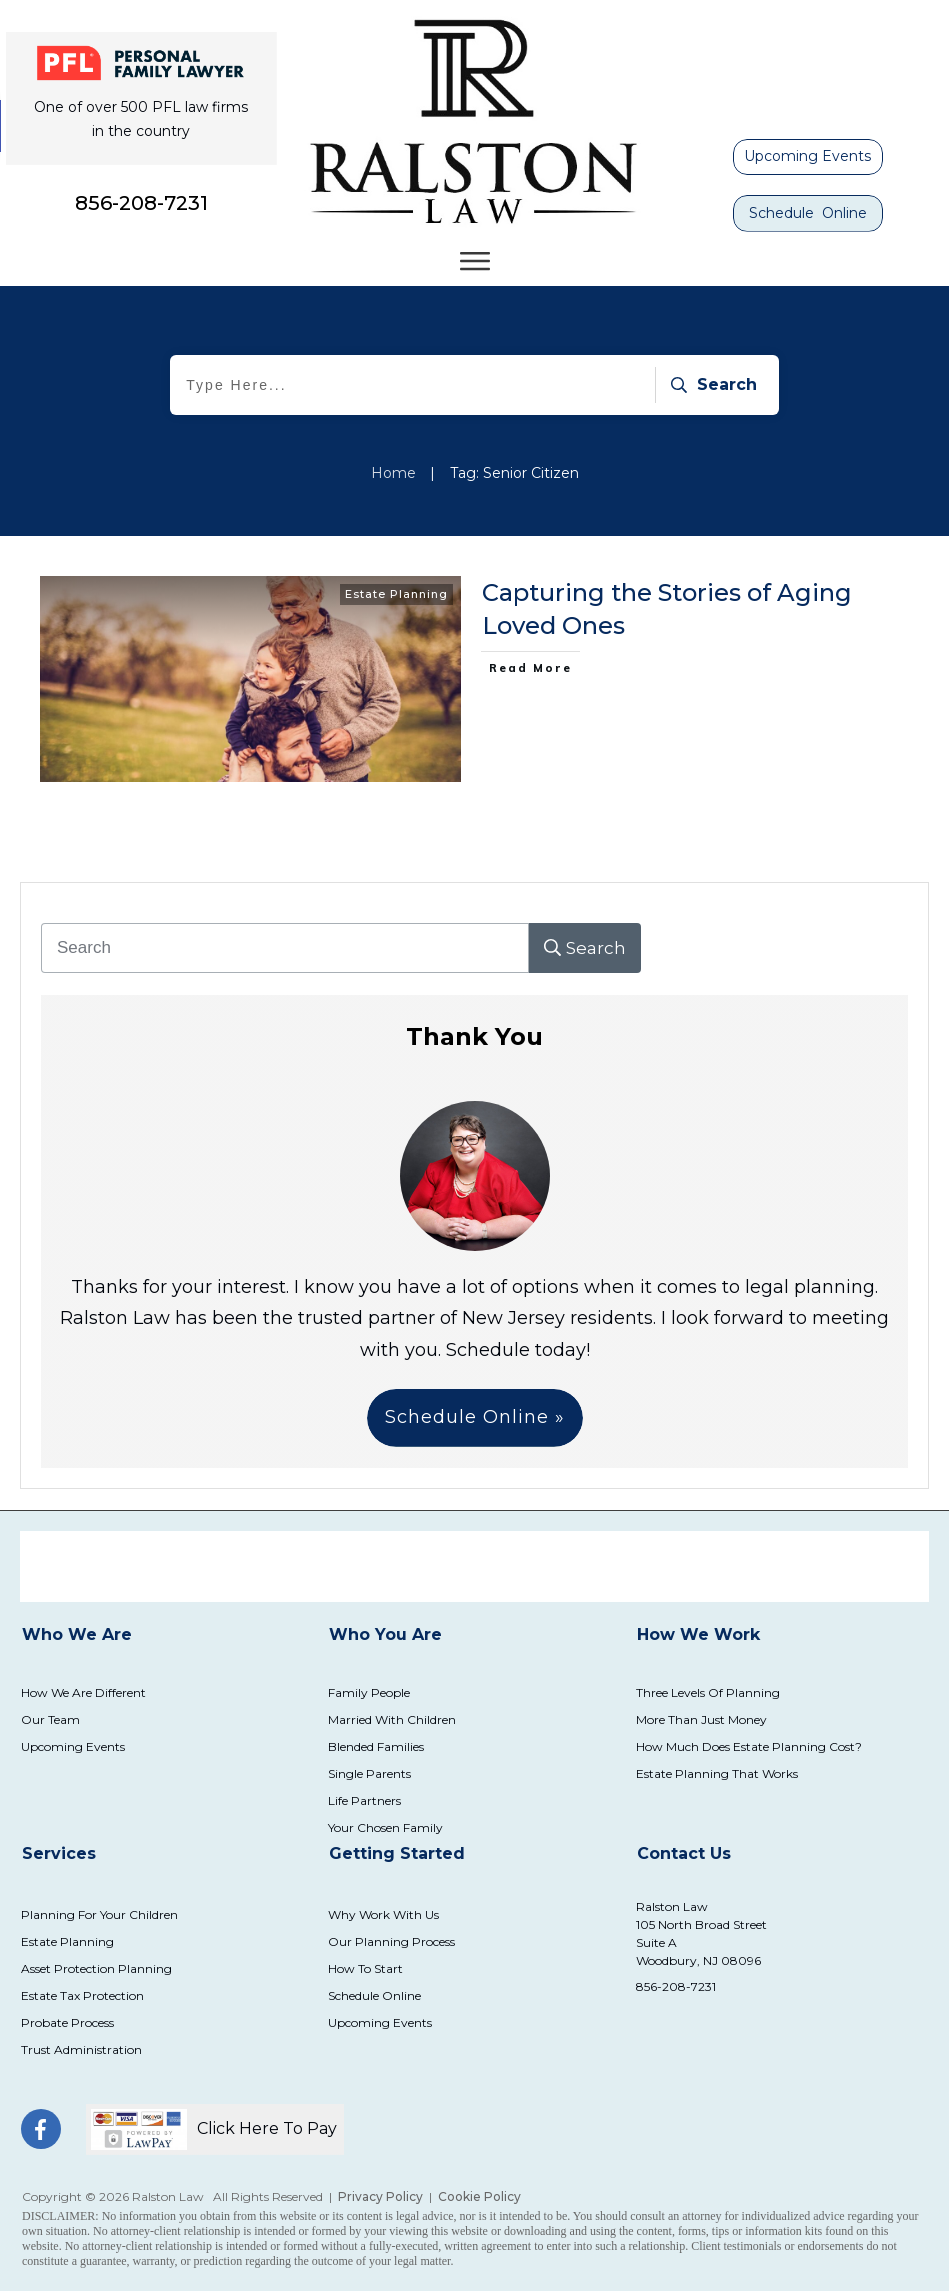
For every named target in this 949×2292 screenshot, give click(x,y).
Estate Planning (396, 594)
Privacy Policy (380, 2196)
